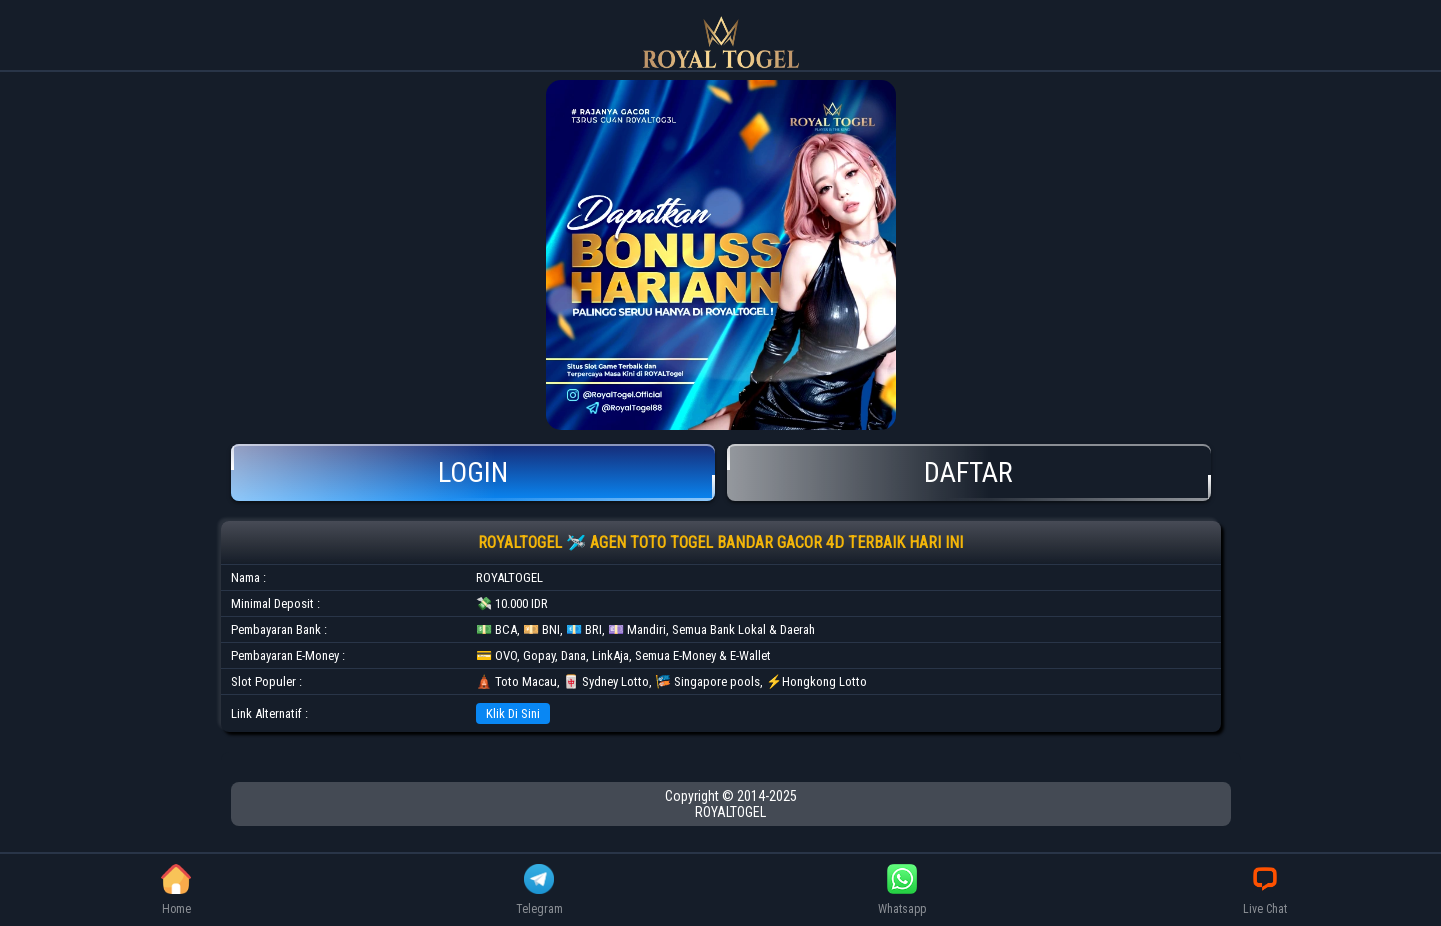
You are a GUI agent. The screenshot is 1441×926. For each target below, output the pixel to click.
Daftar (969, 472)
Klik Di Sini (513, 713)
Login (473, 472)
